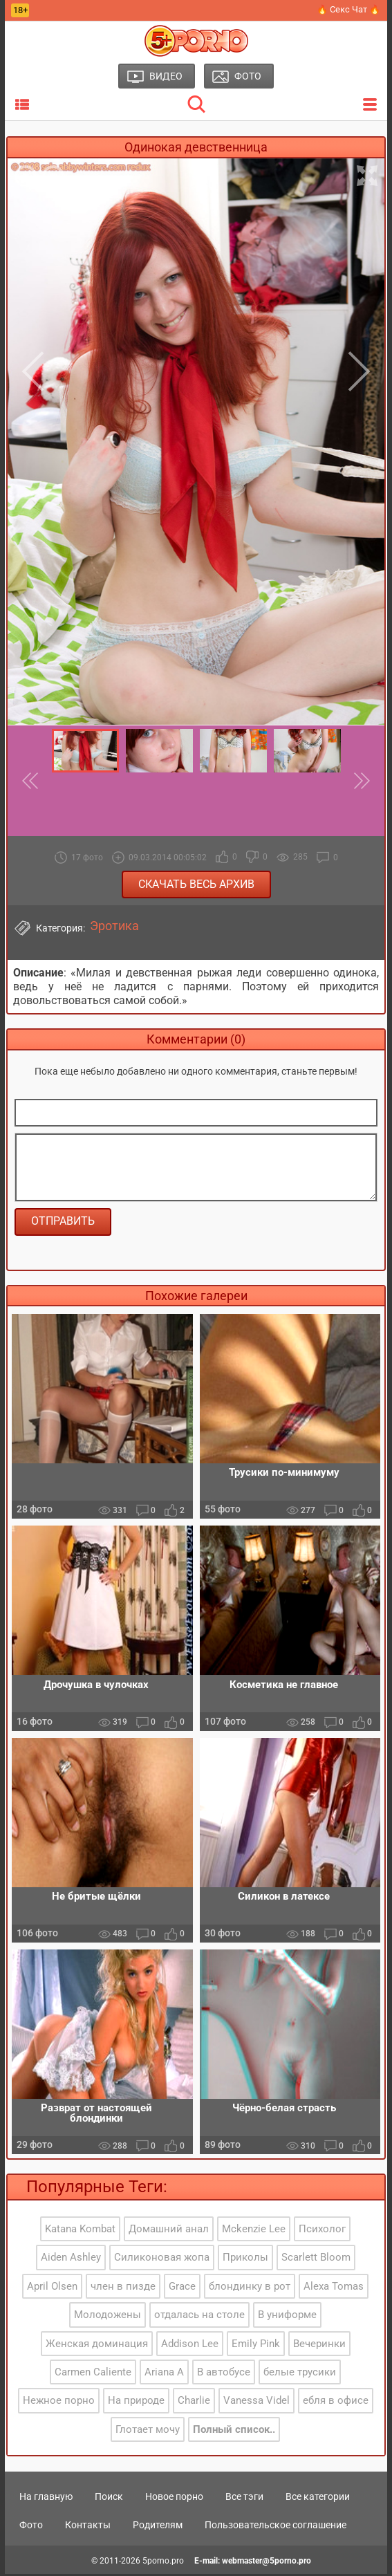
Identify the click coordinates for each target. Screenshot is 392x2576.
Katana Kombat (80, 2231)
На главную (46, 2498)
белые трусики (299, 2375)
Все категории (318, 2498)
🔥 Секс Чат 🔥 (348, 9)
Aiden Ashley (71, 2260)
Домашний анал (169, 2231)
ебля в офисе (335, 2403)
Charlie (194, 2403)
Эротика (114, 926)
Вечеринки (319, 2345)
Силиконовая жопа (161, 2260)
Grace (182, 2288)
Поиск (109, 2498)
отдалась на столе (199, 2317)
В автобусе (223, 2375)
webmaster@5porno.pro (266, 2563)
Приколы (245, 2260)
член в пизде (123, 2288)
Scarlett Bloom (316, 2260)
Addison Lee (189, 2345)
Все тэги (244, 2498)
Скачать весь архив (196, 884)
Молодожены (107, 2317)
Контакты (88, 2526)
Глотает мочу (147, 2431)
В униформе (287, 2317)
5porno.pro (163, 2563)
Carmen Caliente (93, 2375)
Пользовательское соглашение (275, 2526)
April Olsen (52, 2288)
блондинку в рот (249, 2288)
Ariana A (164, 2375)
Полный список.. (234, 2431)
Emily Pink (256, 2345)
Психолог (322, 2231)
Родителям (158, 2526)
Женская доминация (97, 2345)
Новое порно (174, 2498)
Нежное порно (59, 2403)
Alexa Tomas (334, 2288)
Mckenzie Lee (254, 2231)
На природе (136, 2403)
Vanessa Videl (256, 2403)
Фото (31, 2526)
